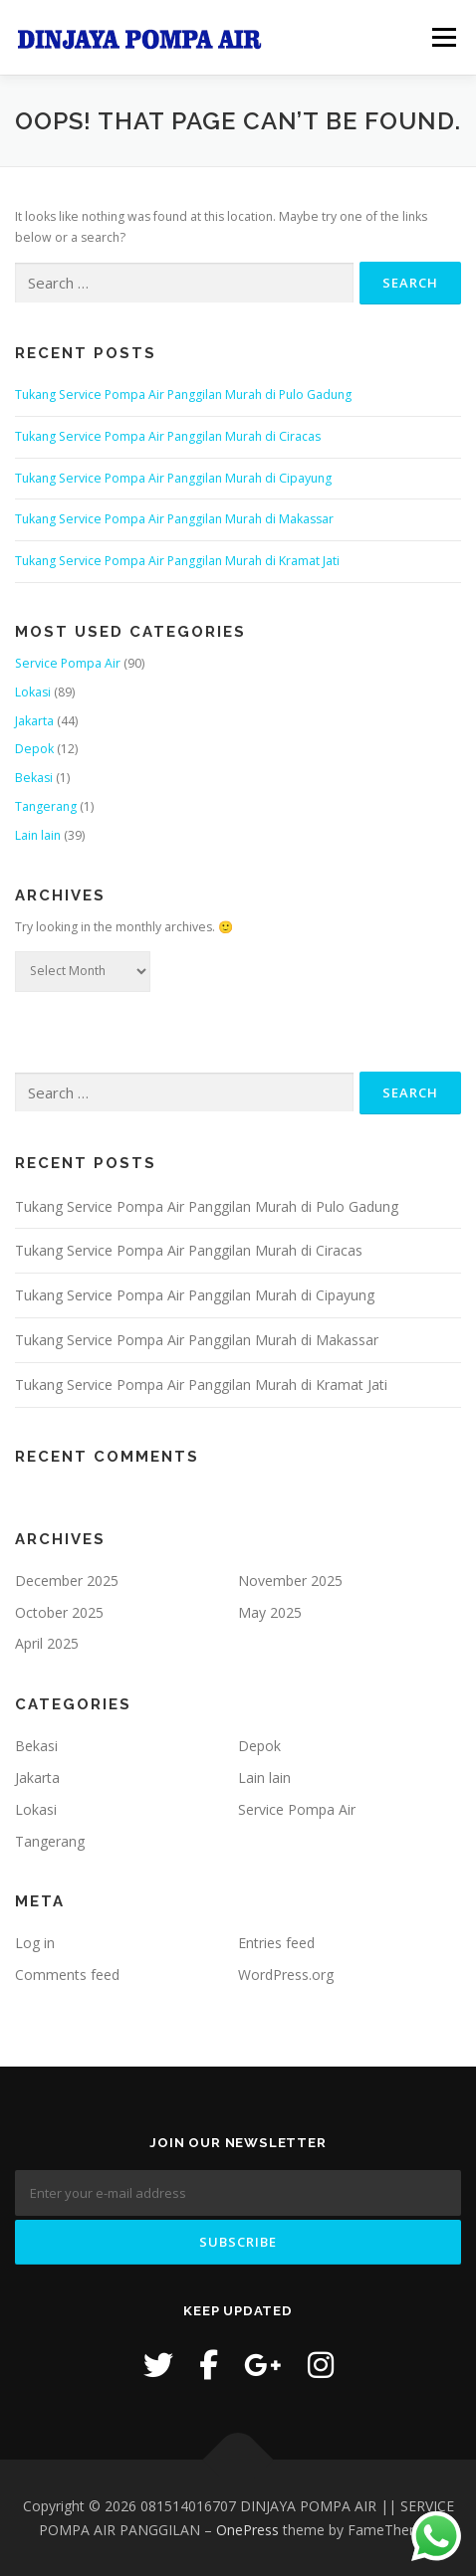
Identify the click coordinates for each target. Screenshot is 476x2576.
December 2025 (67, 1580)
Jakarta (34, 720)
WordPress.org (286, 1974)
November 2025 (290, 1580)
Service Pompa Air (67, 663)
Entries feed (276, 1942)
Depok (34, 748)
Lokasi (33, 692)
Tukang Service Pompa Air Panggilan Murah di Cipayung (173, 478)
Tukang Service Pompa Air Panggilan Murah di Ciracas (168, 436)
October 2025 (59, 1612)
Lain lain (38, 835)
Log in (35, 1942)
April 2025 (47, 1643)
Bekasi (34, 777)
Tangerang (46, 806)
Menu (442, 37)
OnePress (247, 2529)
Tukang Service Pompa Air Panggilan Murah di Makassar (174, 518)
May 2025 (270, 1612)
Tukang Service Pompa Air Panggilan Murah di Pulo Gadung (183, 394)
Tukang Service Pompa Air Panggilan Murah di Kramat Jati (177, 560)
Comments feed (67, 1974)
